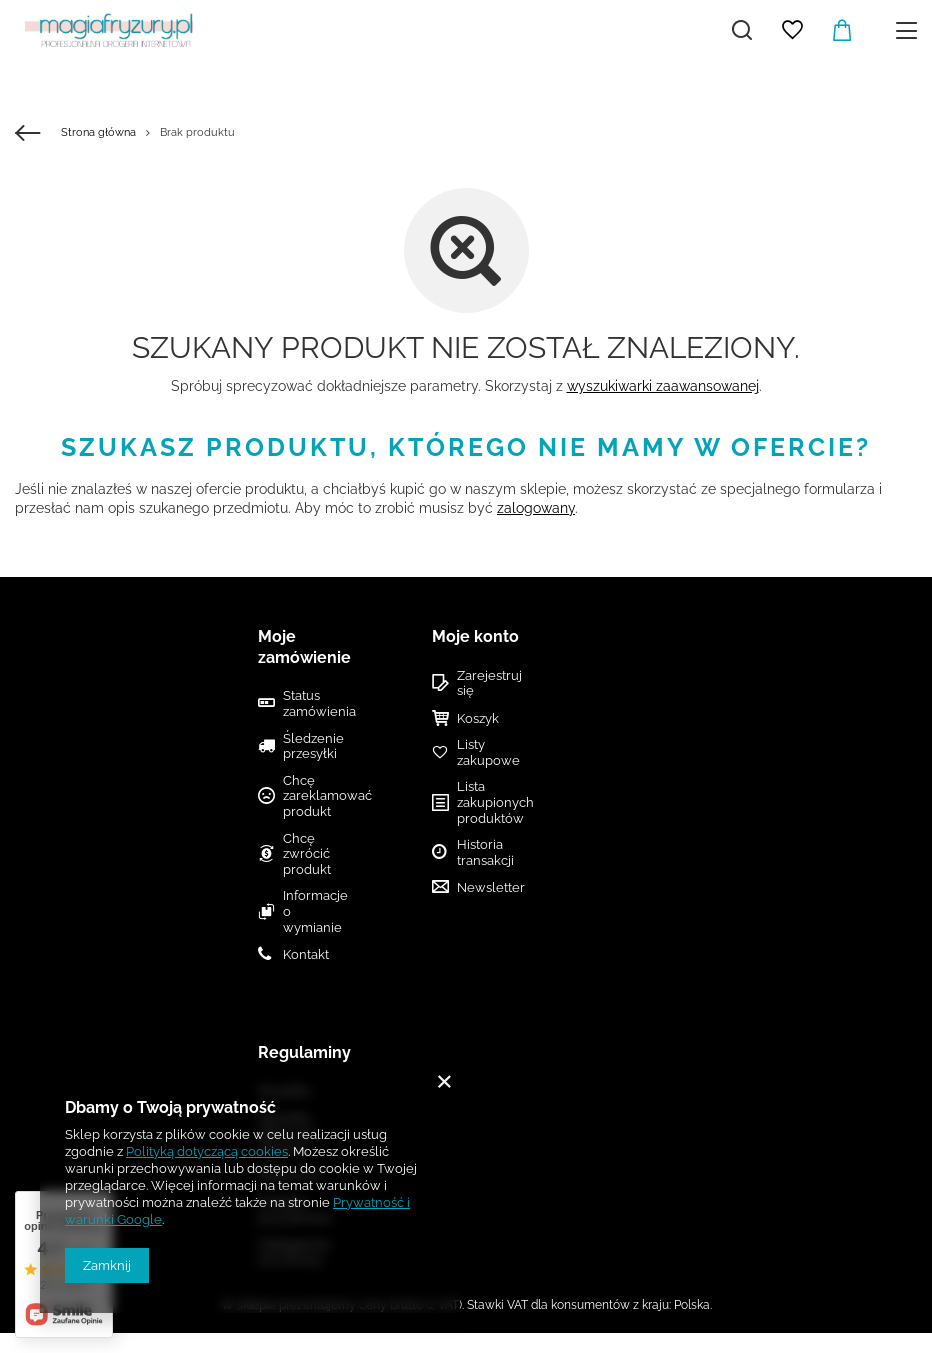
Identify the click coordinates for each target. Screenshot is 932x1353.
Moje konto (475, 636)
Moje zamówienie (304, 647)
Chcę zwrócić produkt (307, 854)
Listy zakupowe (483, 752)
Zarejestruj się (483, 683)
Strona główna (98, 132)
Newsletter (483, 887)
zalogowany (536, 508)
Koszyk (478, 718)
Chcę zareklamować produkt (315, 796)
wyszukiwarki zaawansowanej (663, 386)
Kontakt (306, 954)
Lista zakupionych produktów (483, 802)
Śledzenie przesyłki (313, 746)
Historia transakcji (483, 852)
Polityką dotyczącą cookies (207, 1151)
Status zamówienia (315, 703)
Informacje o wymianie (315, 911)
